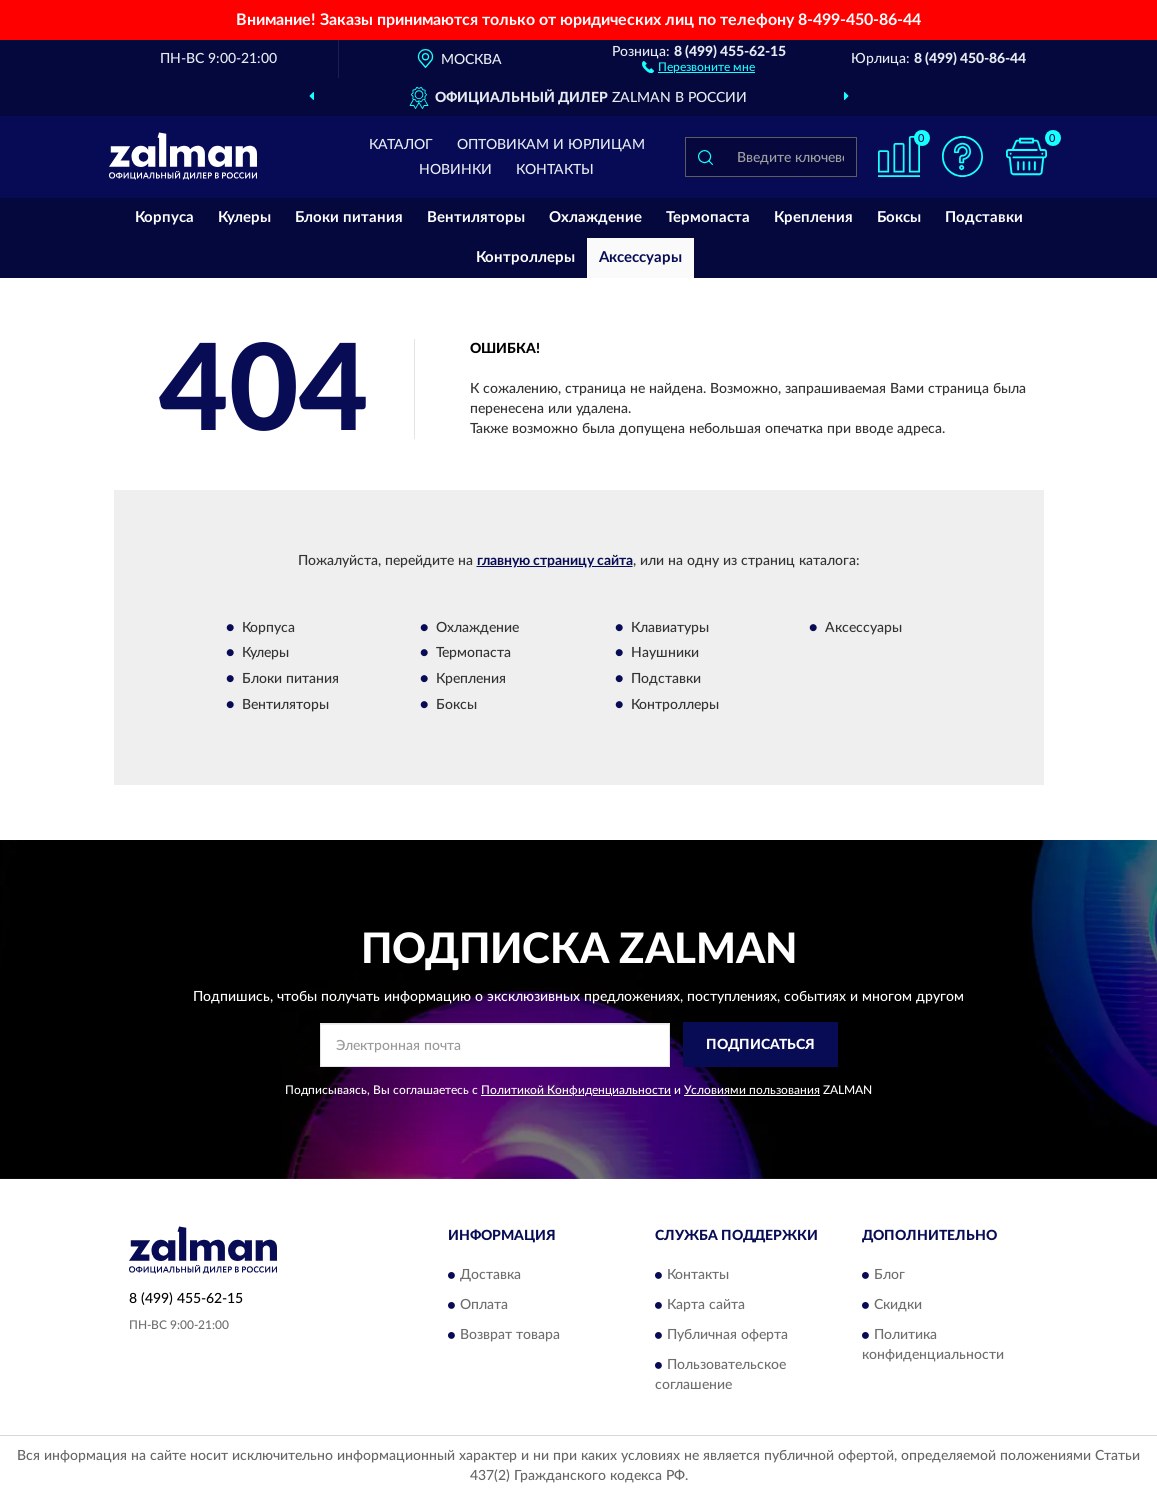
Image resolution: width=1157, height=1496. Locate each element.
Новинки (455, 170)
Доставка (490, 1275)
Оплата (484, 1305)
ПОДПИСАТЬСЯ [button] (760, 1045)
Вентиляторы (476, 217)
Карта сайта (706, 1305)
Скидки (898, 1305)
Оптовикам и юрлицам (551, 145)
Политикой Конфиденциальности (576, 1090)
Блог (889, 1275)
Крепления (813, 217)
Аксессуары (640, 257)
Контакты (555, 170)
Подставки (984, 217)
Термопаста (708, 217)
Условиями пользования (752, 1090)
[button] (698, 66)
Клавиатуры (670, 628)
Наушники (665, 654)
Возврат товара (510, 1335)
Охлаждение (595, 217)
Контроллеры (525, 257)
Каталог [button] (401, 145)
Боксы (899, 217)
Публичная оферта (727, 1335)
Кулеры (244, 217)
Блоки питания (349, 217)
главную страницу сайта (555, 561)
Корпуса (164, 217)
